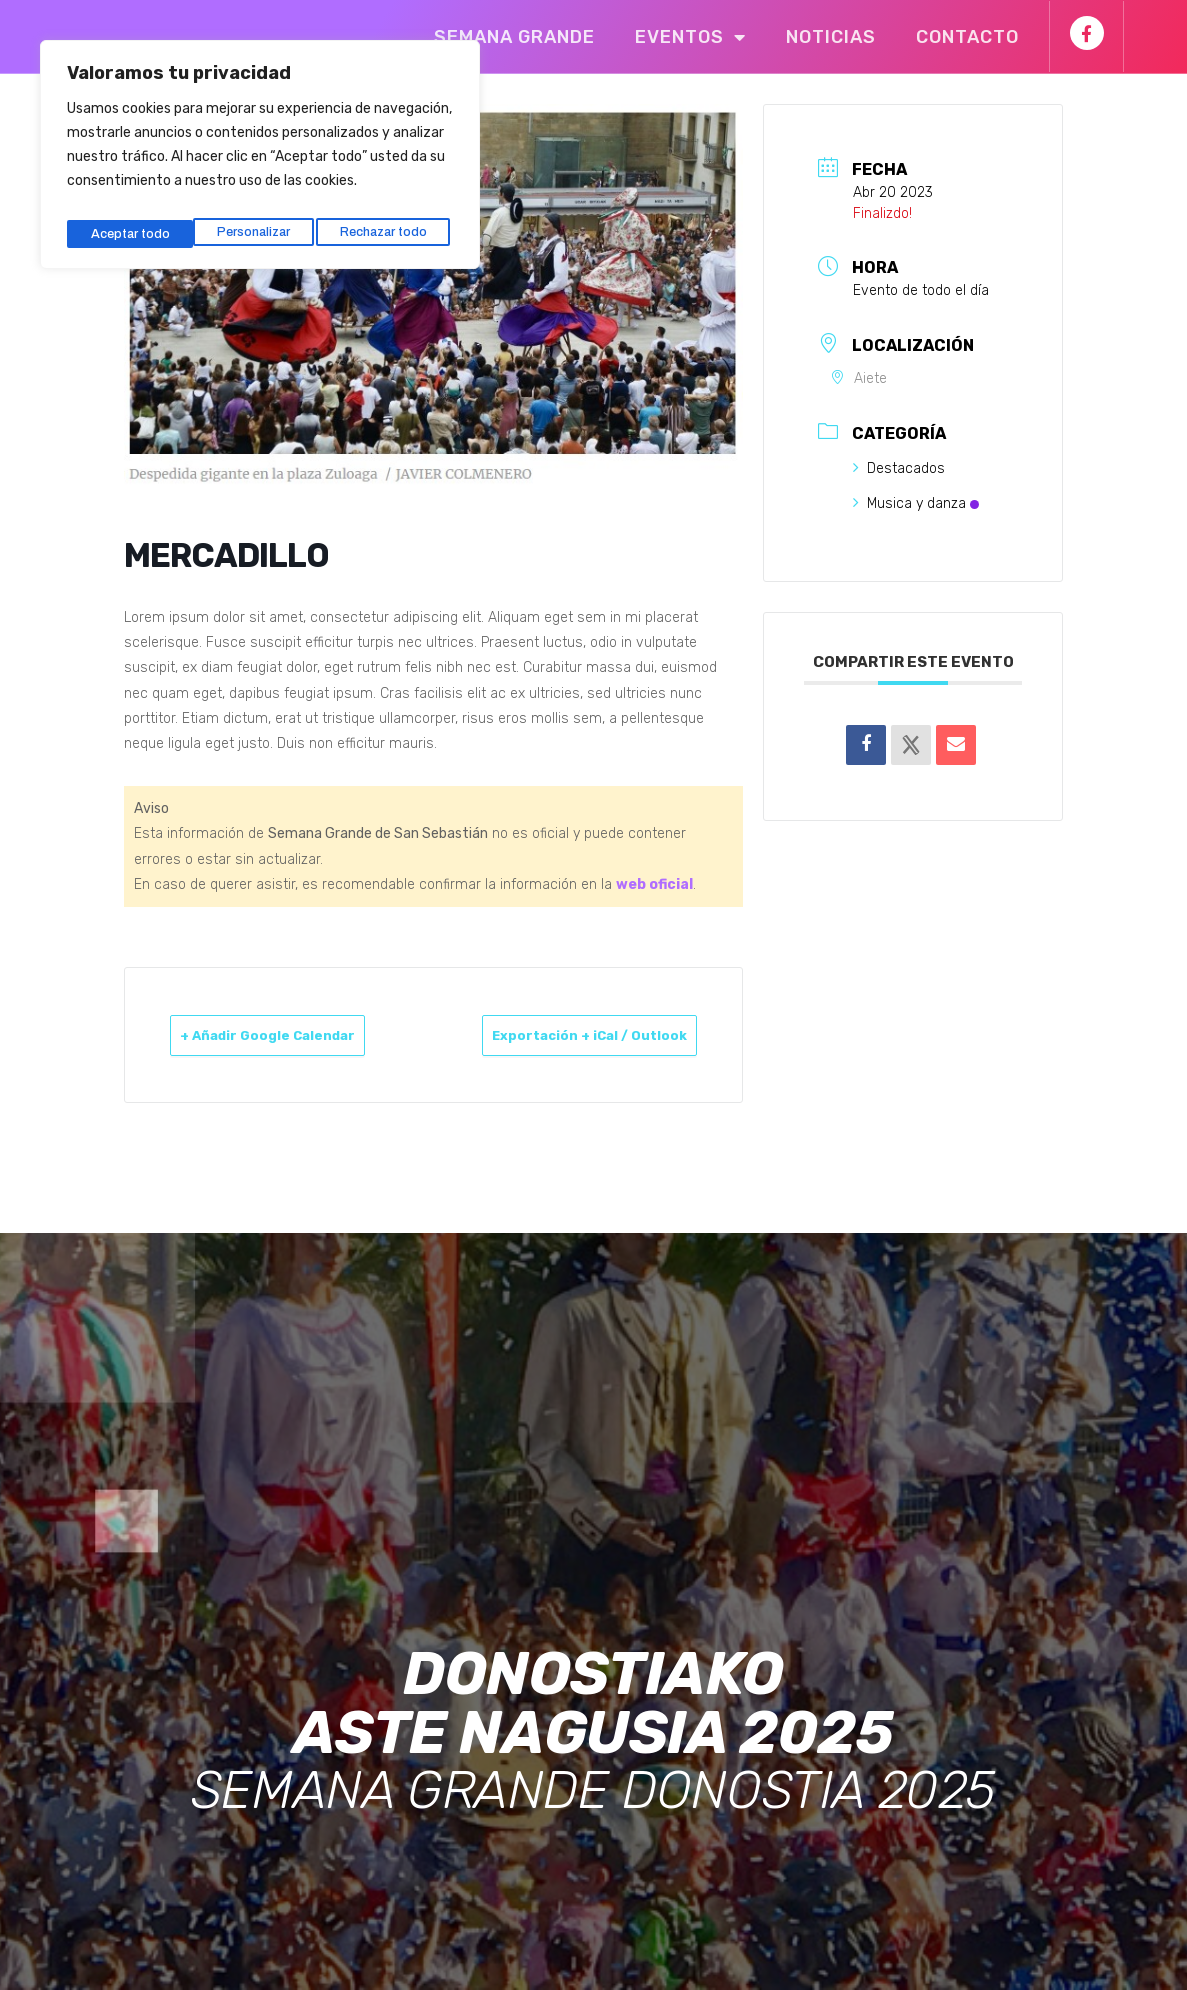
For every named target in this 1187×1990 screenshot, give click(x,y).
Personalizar (125, 222)
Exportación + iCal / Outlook (630, 1047)
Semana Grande (514, 37)
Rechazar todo (258, 222)
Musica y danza (916, 503)
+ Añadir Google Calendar (246, 1047)
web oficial (654, 884)
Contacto (967, 37)
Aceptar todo (392, 222)
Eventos (690, 37)
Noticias (831, 37)
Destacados (899, 468)
